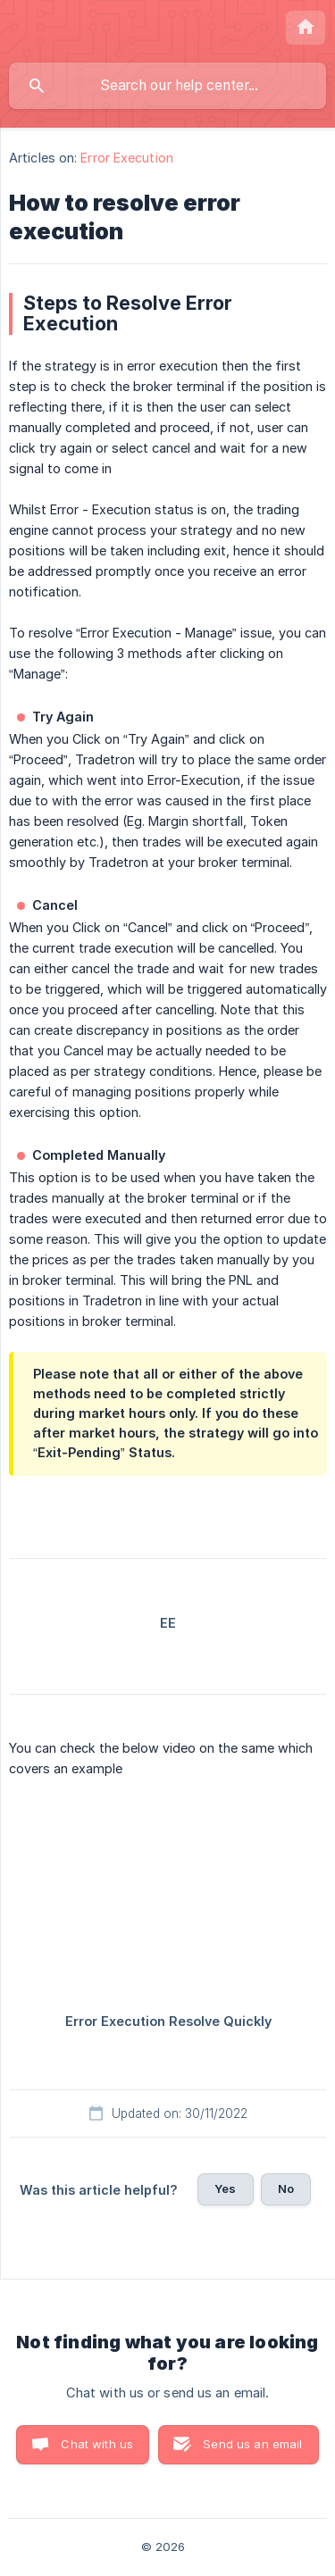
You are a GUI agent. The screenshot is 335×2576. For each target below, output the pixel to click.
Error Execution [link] (126, 157)
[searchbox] (167, 86)
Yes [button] (225, 2188)
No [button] (286, 2188)
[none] (305, 28)
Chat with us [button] (97, 2444)
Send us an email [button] (252, 2444)
